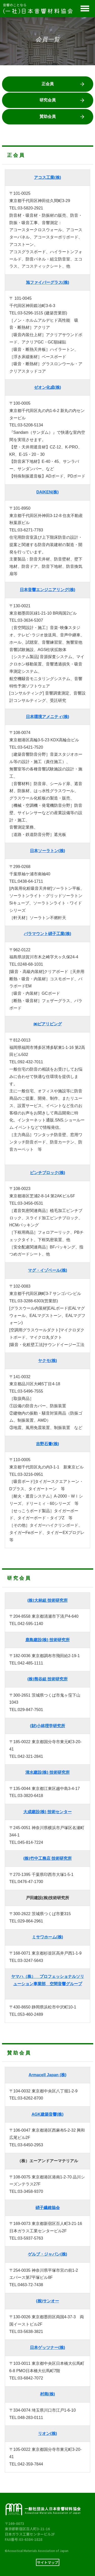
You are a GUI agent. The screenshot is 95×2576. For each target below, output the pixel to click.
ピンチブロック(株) (47, 1173)
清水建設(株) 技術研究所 (47, 1772)
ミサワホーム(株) (47, 1937)
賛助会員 (48, 116)
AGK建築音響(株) (47, 2114)
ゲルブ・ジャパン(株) (47, 2254)
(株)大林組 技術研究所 (47, 1600)
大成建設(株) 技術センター (47, 1812)
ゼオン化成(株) (47, 387)
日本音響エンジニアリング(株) (47, 590)
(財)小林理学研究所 (47, 1726)
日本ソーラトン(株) (47, 851)
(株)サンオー (47, 2301)
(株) (55, 492)
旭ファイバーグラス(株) (47, 282)
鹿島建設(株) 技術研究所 (47, 1640)
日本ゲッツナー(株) (47, 2347)
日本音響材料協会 (37, 8)
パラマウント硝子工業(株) (47, 934)
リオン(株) (47, 2433)
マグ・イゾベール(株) (47, 1270)
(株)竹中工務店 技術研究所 (47, 1858)
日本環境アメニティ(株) (47, 717)
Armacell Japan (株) (47, 2075)
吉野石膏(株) (47, 1444)
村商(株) (47, 2394)
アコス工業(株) (47, 177)
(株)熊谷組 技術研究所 (47, 1679)
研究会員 (48, 100)
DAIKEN (44, 492)
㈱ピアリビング (47, 1024)
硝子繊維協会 (47, 2207)
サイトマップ (47, 2562)
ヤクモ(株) (47, 1360)
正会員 (48, 84)
